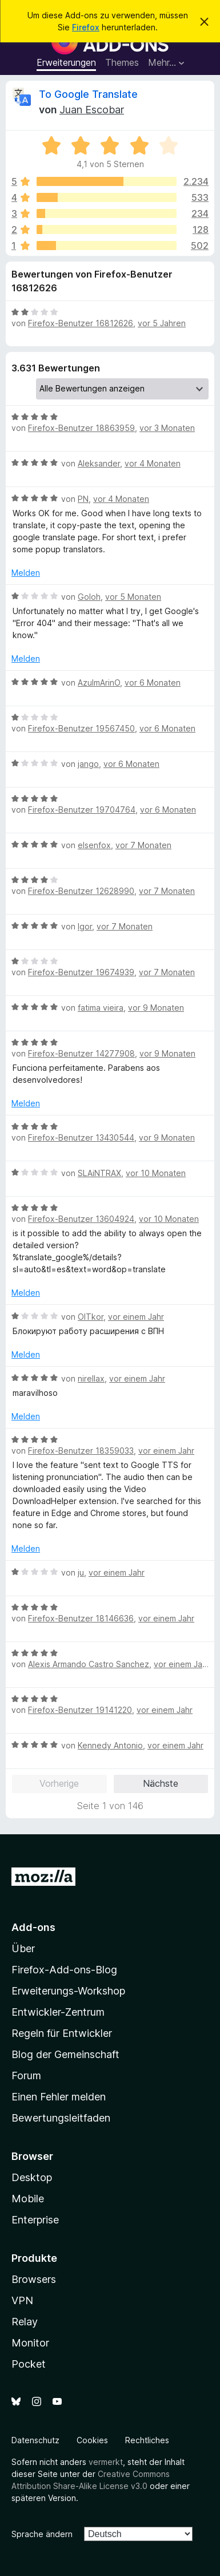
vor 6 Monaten (153, 682)
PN (83, 499)
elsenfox (94, 845)
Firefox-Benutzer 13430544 (81, 1137)
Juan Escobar (91, 110)
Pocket (28, 2364)
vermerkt (106, 2462)
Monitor (30, 2343)
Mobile (27, 2199)
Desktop (31, 2177)
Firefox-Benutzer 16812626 (80, 323)
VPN (22, 2300)
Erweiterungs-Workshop (68, 1991)
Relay (24, 2322)
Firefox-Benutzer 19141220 (80, 1710)
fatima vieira (100, 1007)
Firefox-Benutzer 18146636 (81, 1618)
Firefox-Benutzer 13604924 (81, 1219)
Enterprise (35, 2220)
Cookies (92, 2440)
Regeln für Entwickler (61, 2033)
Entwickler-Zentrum (58, 2012)
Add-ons (33, 1927)
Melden (25, 572)
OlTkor (90, 1316)
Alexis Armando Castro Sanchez (88, 1664)
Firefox (85, 27)
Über (23, 1948)
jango (88, 764)
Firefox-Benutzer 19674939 (81, 972)
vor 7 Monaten (143, 845)
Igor (85, 926)
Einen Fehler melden (58, 2097)
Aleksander (99, 463)
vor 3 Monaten (167, 428)
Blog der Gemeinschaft (65, 2054)
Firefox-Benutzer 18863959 (81, 428)
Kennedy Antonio (110, 1745)
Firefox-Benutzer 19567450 (81, 728)
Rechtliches (147, 2440)
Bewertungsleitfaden (60, 2118)
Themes (122, 62)
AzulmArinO (99, 682)
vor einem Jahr (136, 1316)
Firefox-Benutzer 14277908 (81, 1053)
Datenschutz (35, 2440)
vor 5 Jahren (162, 323)
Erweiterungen (66, 62)
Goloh (89, 597)
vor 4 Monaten (153, 463)
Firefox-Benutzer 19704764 (81, 809)
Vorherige (59, 1783)
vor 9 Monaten (156, 1007)
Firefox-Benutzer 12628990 (81, 891)
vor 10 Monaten (156, 1173)
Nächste (160, 1783)
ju (81, 1572)
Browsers (33, 2279)
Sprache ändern (42, 2534)
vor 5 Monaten (133, 597)
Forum (26, 2075)
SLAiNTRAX (99, 1173)
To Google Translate (88, 94)
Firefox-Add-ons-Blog (64, 1970)
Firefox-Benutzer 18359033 (81, 1450)
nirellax (91, 1378)
